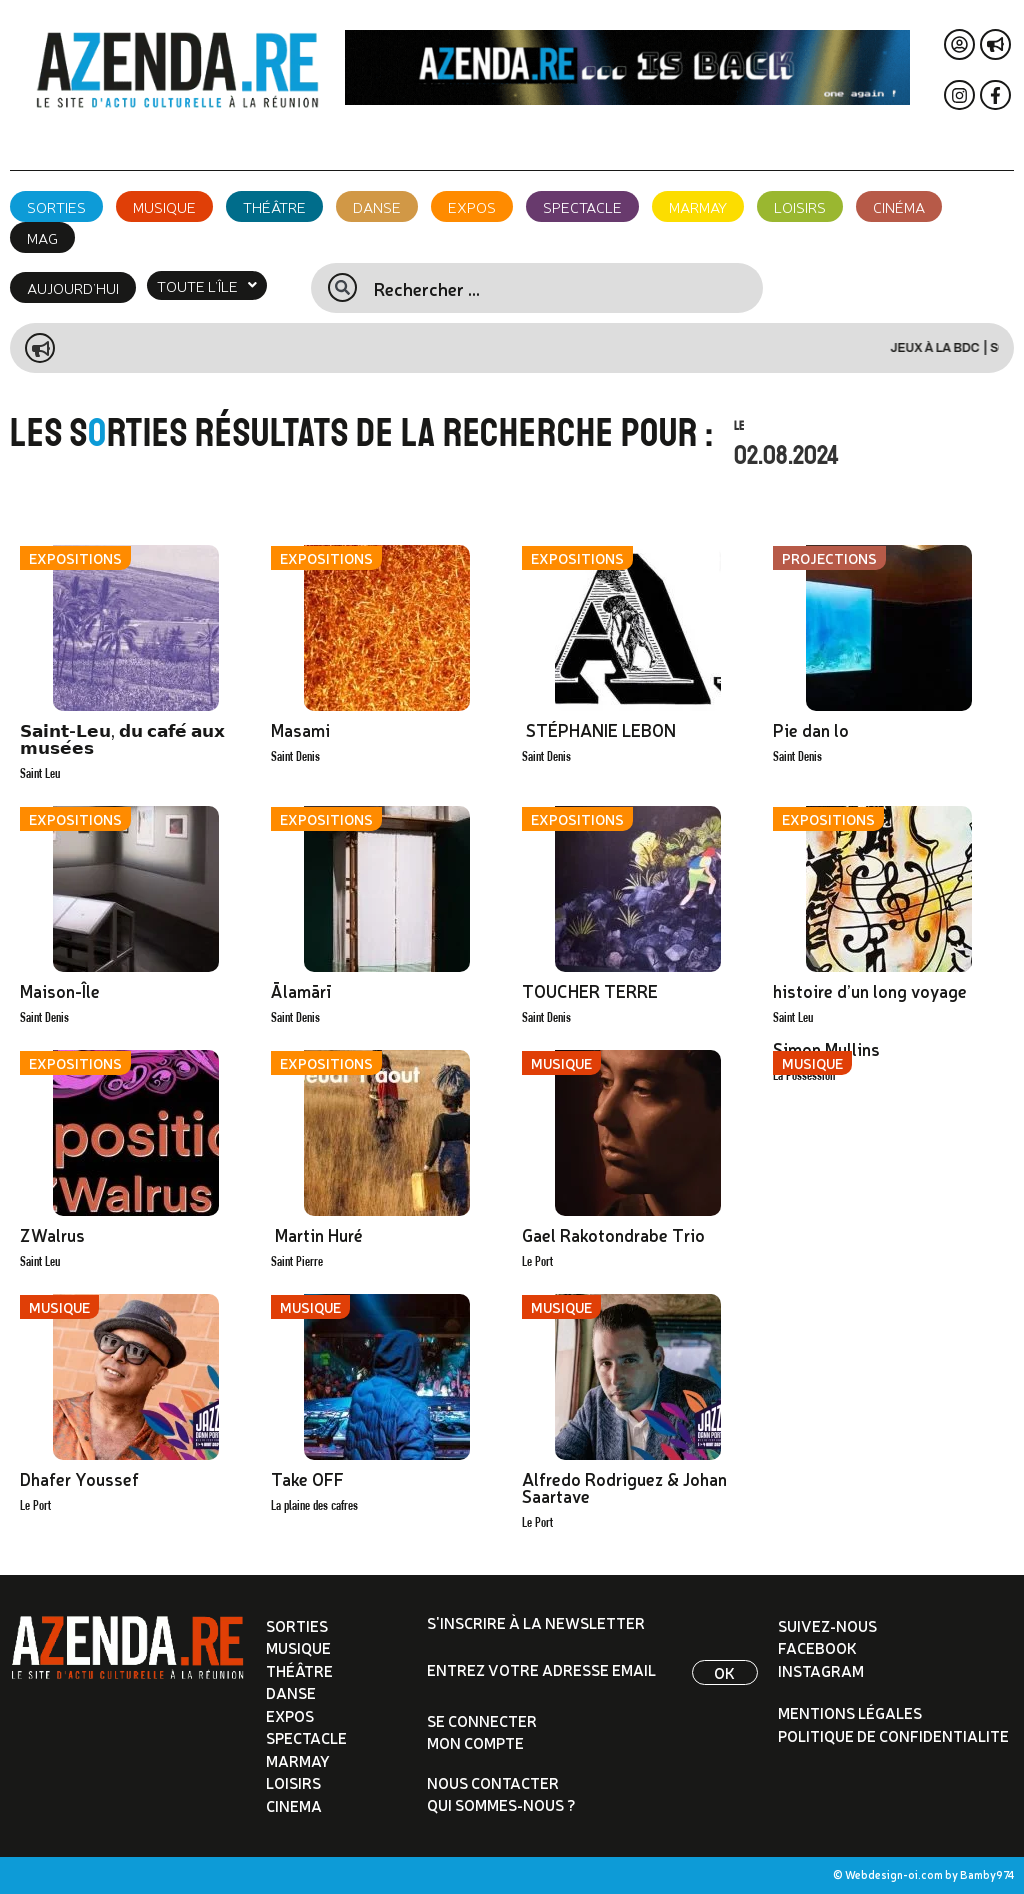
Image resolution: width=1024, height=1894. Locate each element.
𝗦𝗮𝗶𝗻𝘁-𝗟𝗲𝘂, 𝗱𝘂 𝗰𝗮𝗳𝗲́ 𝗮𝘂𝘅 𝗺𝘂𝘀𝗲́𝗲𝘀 (122, 738)
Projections (829, 558)
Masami (300, 729)
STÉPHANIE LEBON (599, 729)
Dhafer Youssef (79, 1478)
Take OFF (307, 1478)
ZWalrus (52, 1234)
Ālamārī (301, 990)
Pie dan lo (811, 729)
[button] (207, 285)
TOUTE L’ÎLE (207, 285)
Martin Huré (317, 1234)
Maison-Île (60, 990)
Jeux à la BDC (960, 348)
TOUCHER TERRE (590, 990)
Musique (561, 1063)
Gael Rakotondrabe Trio (613, 1234)
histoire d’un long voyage (870, 990)
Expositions (75, 558)
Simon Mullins (826, 1048)
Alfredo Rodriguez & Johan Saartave (624, 1487)
